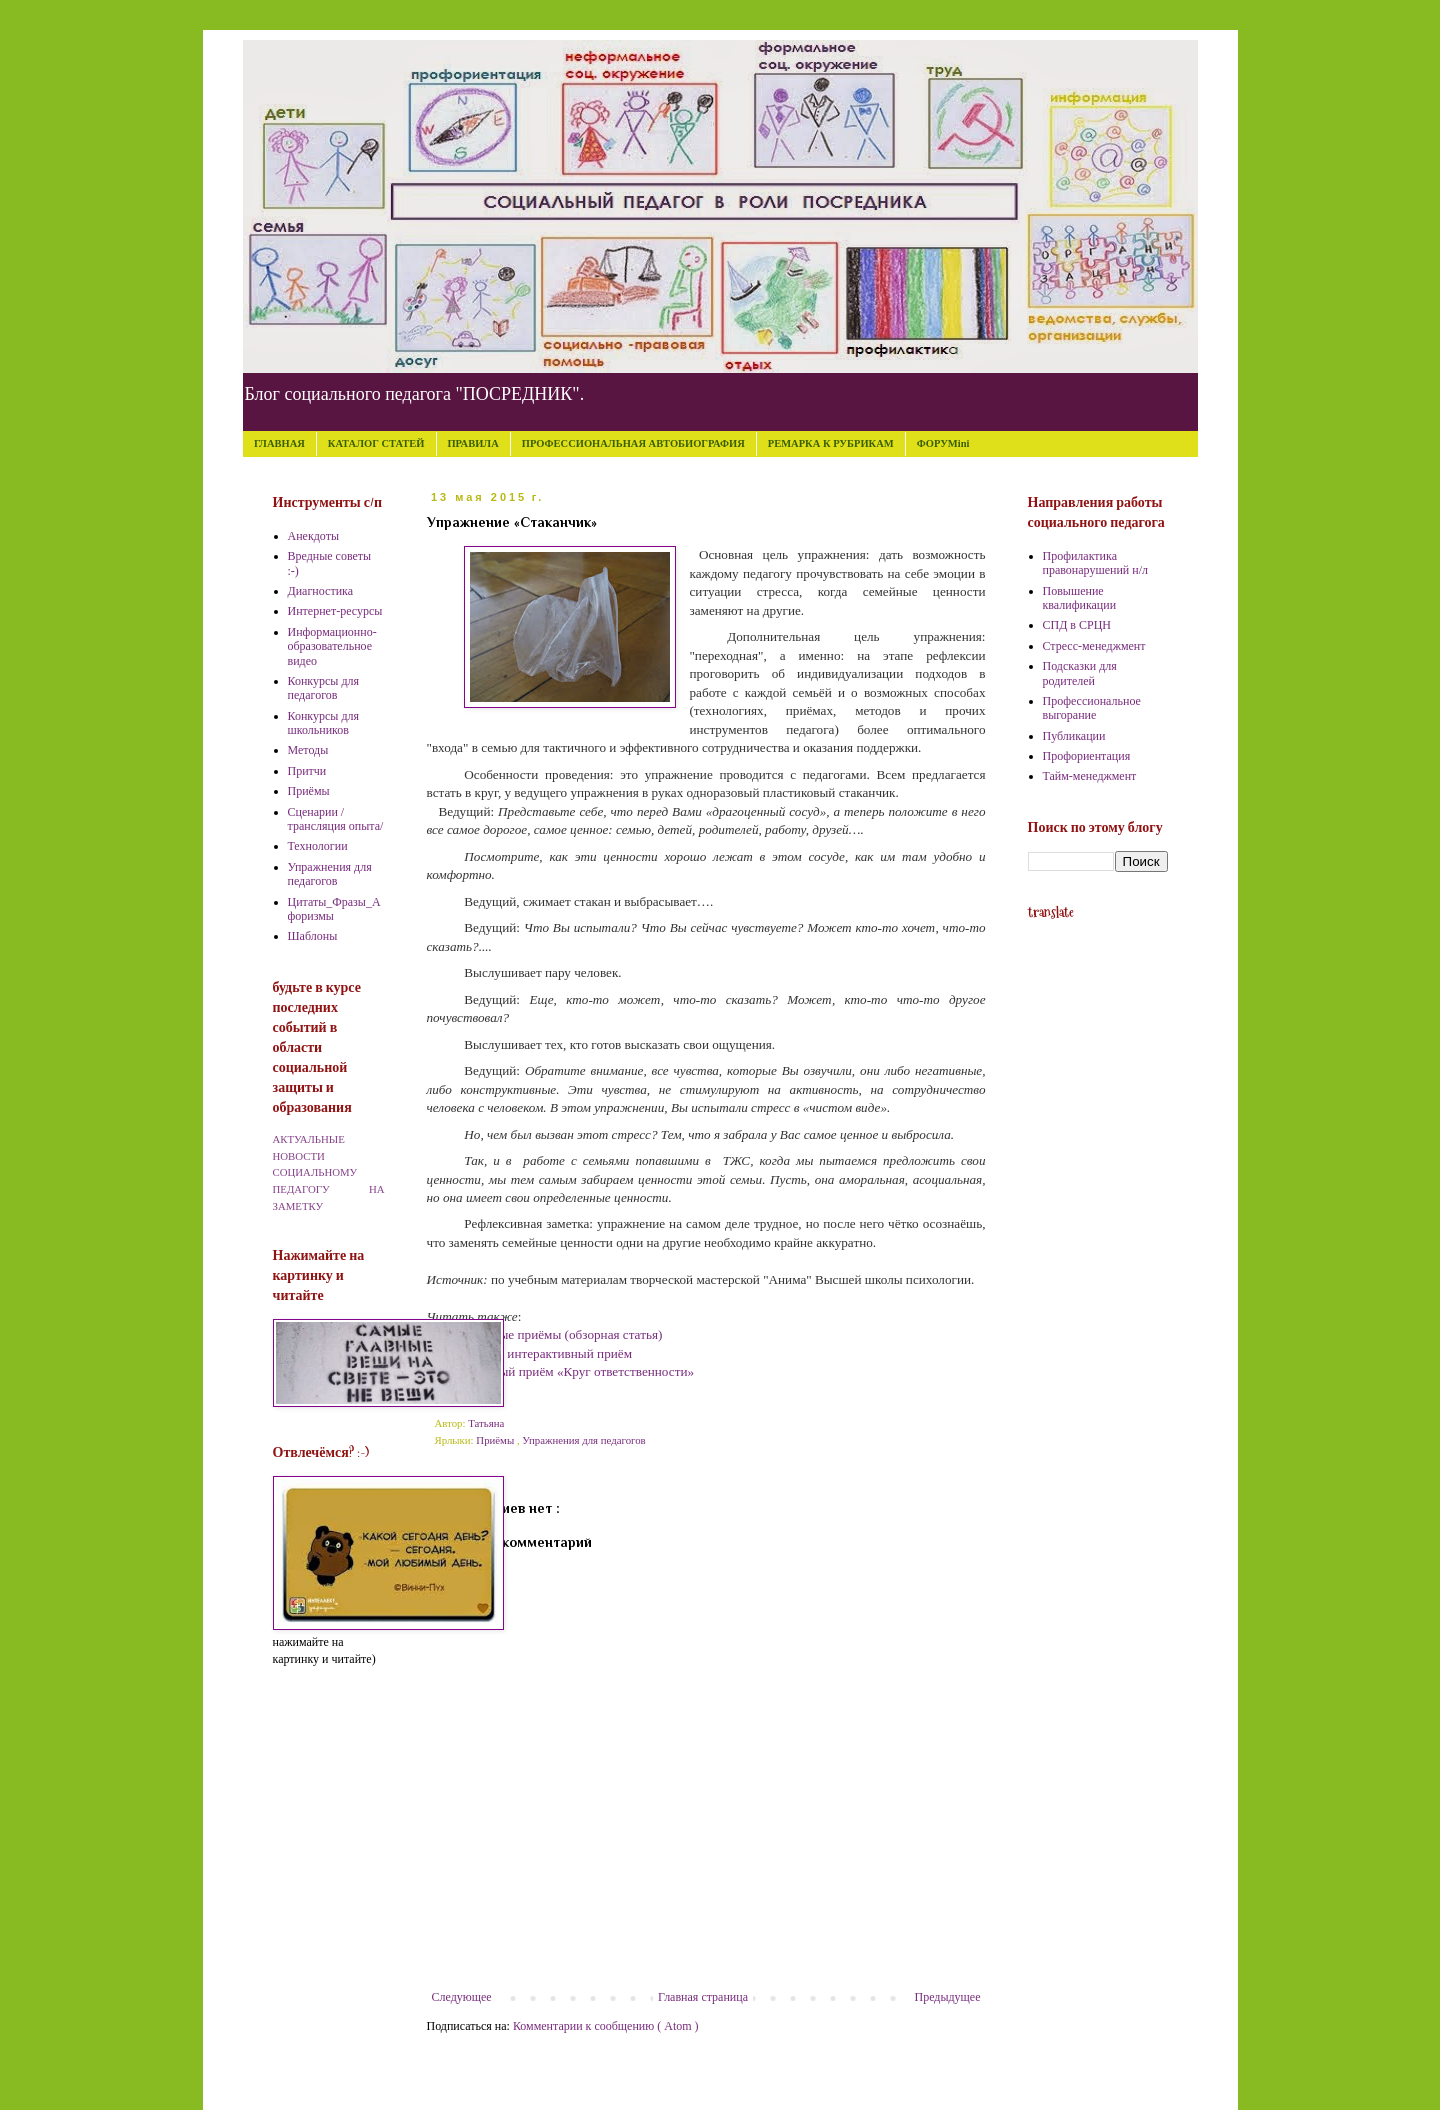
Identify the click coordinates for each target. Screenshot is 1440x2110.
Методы (308, 750)
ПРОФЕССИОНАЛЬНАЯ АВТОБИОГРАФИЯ (633, 443)
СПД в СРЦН (1077, 625)
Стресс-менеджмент (1094, 646)
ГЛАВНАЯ (279, 443)
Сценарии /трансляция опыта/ (336, 819)
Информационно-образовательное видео (332, 646)
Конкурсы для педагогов (324, 688)
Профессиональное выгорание (1092, 708)
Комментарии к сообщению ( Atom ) (606, 2026)
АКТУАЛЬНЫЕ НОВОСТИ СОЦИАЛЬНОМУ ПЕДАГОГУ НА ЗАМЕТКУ (329, 1172)
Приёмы (496, 1440)
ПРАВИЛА (472, 443)
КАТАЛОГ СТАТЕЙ (376, 443)
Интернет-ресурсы (335, 611)
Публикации (1074, 736)
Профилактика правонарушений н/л (1096, 563)
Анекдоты (314, 536)
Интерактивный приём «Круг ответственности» (561, 1371)
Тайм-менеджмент (1090, 776)
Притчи (307, 771)
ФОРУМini (943, 443)
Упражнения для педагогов (583, 1440)
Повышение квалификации (1080, 598)
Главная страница (703, 1997)
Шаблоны (313, 936)
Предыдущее (948, 1997)
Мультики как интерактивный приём (530, 1353)
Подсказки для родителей (1080, 673)
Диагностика (321, 591)
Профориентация (1087, 756)
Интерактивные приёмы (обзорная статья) (545, 1334)
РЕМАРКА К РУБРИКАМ (831, 443)
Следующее (462, 1997)
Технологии (318, 846)
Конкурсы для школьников (324, 723)
